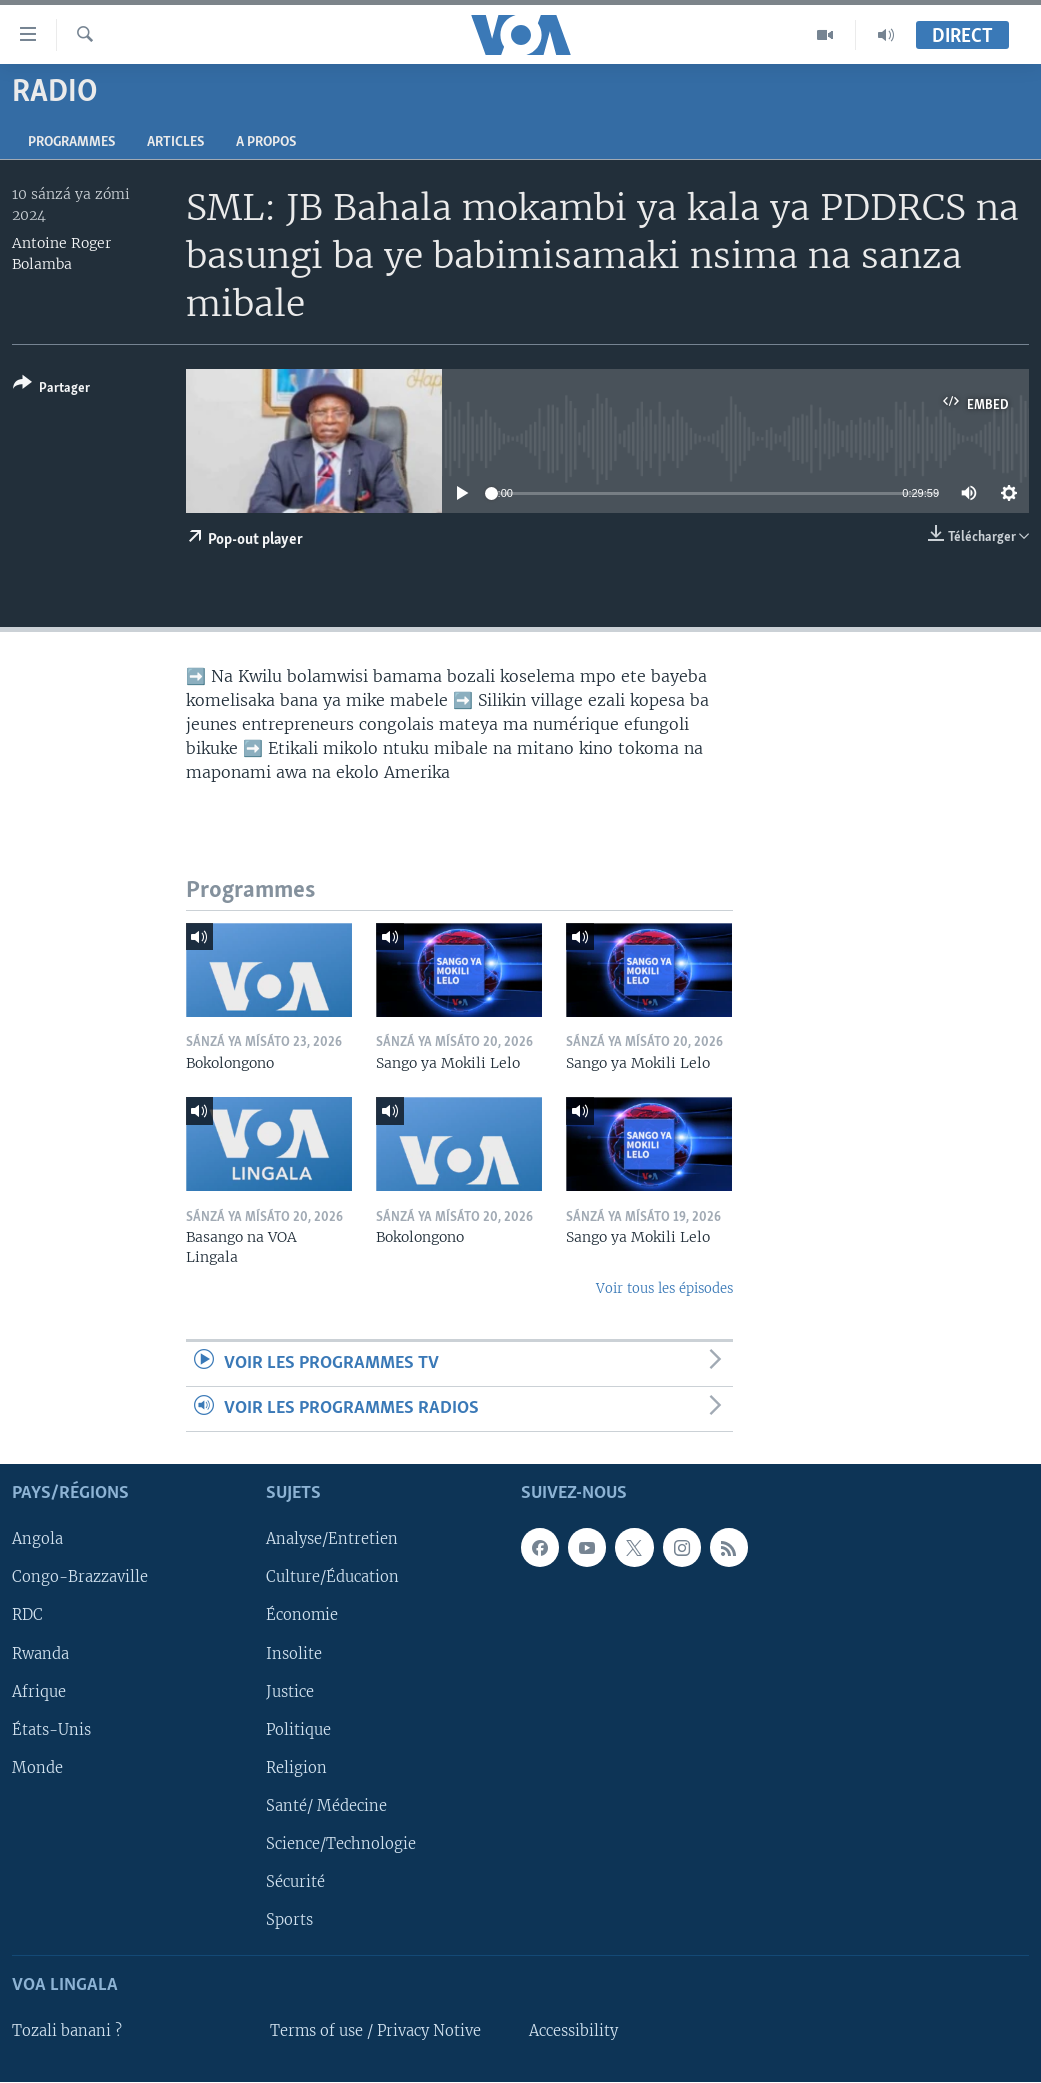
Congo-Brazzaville (80, 1578)
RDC (27, 1616)
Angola (37, 1540)
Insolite (294, 1654)
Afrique (39, 1692)
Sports (289, 1920)
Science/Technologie (341, 1844)
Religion (296, 1768)
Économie (302, 1616)
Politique (298, 1730)
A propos (266, 142)
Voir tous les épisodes (664, 1288)
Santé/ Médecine (326, 1806)
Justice (290, 1692)
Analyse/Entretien (332, 1540)
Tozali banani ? (67, 2032)
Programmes (71, 142)
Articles (175, 142)
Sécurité (295, 1882)
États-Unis (51, 1730)
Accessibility (573, 2032)
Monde (37, 1768)
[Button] (51, 389)
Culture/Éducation (332, 1578)
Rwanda (40, 1654)
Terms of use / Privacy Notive (375, 2032)
